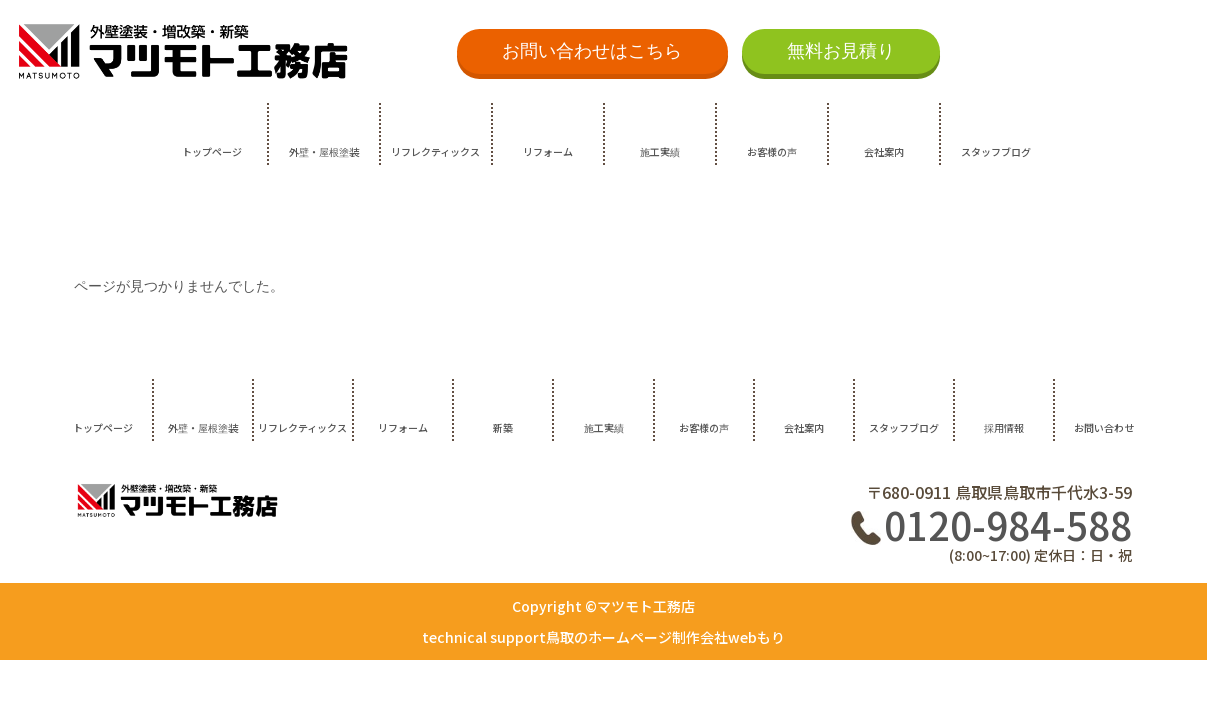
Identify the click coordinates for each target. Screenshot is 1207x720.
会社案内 (884, 151)
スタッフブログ (996, 151)
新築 (503, 427)
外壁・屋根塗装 (324, 151)
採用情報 (1004, 427)
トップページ (212, 151)
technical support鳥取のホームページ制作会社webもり (603, 637)
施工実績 (660, 151)
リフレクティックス (435, 151)
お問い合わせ (1104, 427)
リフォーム (548, 151)
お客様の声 (772, 151)
